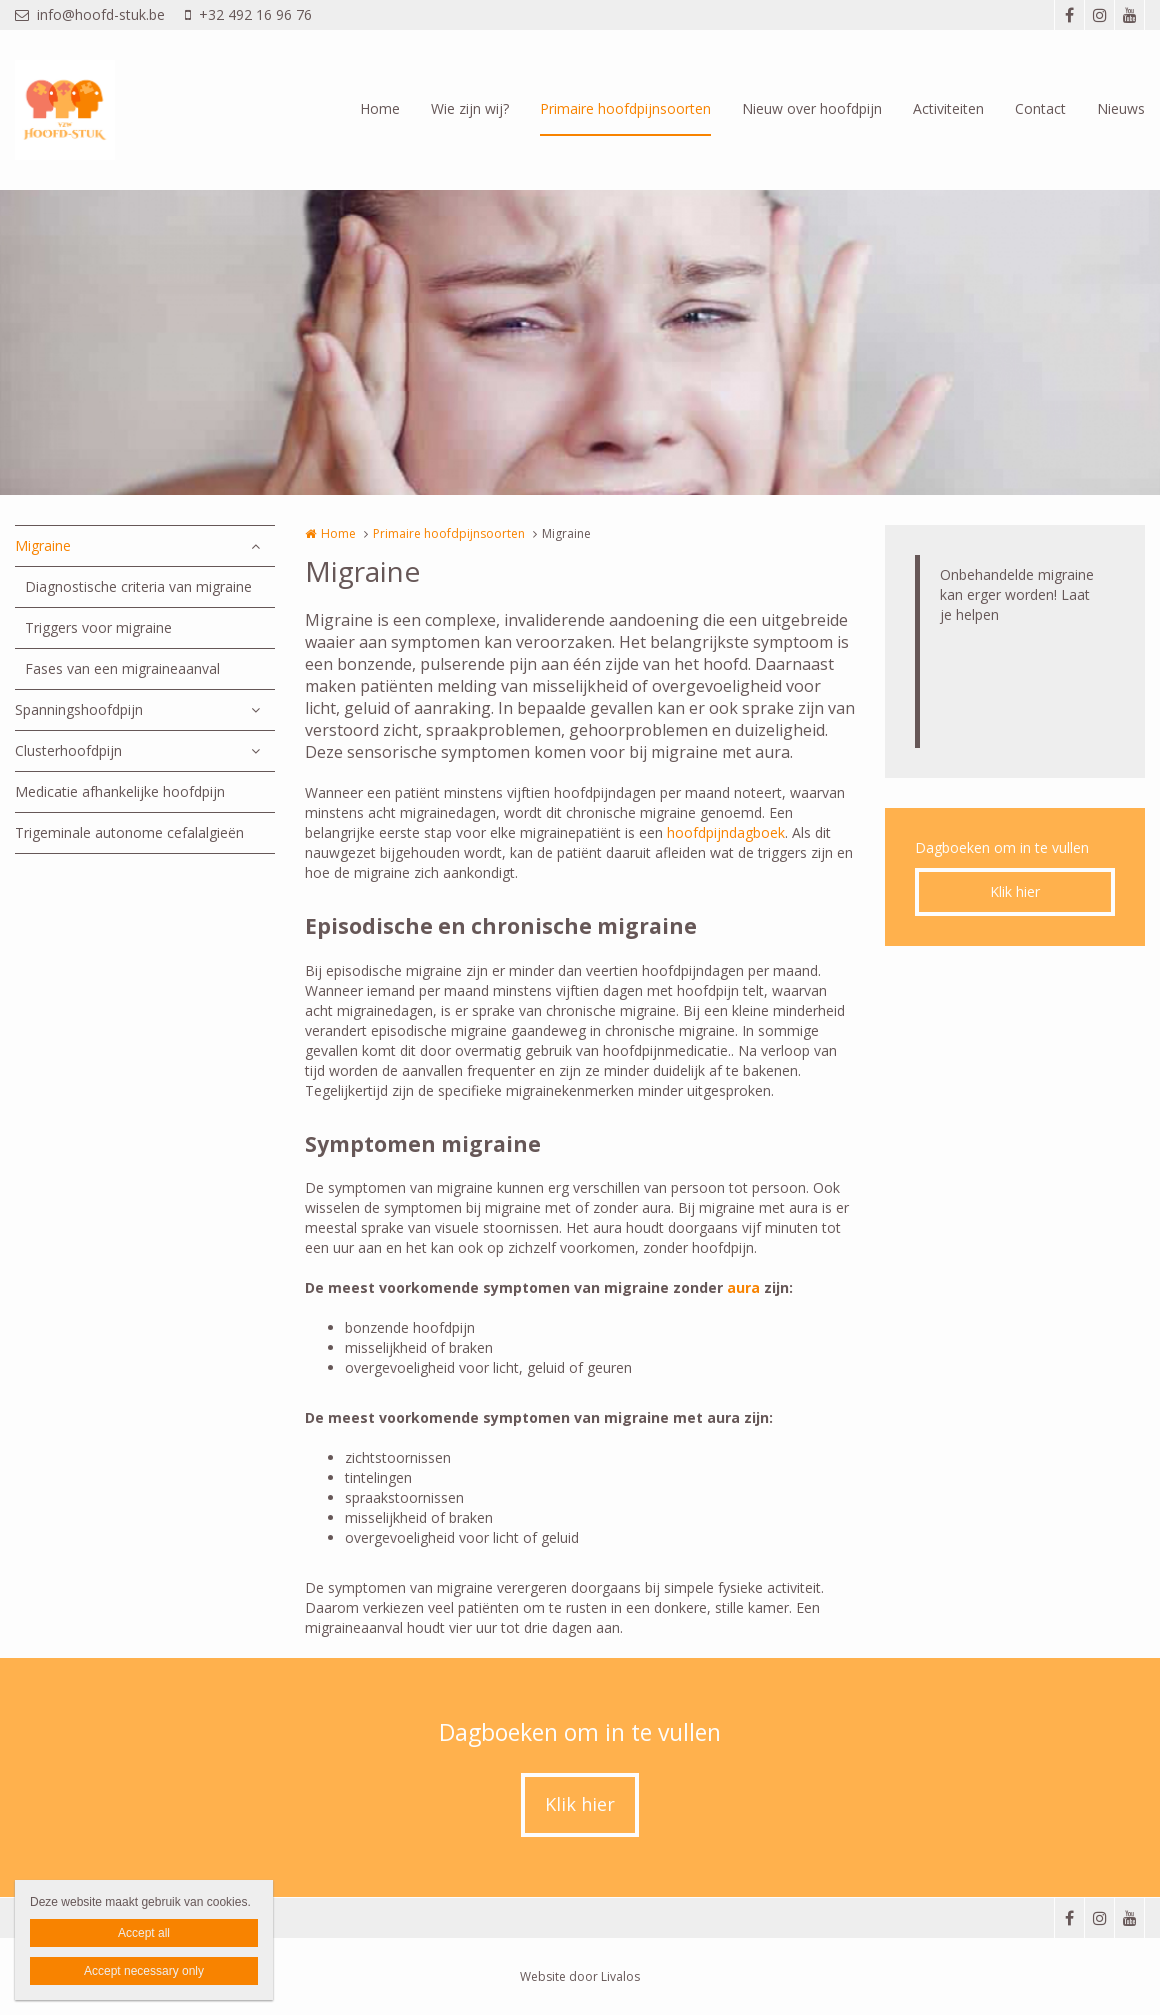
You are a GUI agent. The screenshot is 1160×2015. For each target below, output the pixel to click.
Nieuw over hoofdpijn (812, 108)
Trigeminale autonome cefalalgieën (129, 832)
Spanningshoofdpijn (79, 709)
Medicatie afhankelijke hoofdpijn (120, 791)
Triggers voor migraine (98, 627)
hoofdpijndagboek (726, 832)
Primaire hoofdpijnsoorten (625, 108)
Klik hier (1015, 891)
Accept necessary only (144, 1971)
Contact (1040, 108)
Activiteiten (948, 108)
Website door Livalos (580, 1976)
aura (745, 1287)
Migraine (43, 545)
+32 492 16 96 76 (248, 14)
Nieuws (1121, 108)
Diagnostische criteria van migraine (138, 586)
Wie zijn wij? (470, 108)
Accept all (144, 1933)
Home (380, 108)
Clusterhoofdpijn (68, 750)
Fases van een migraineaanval (122, 668)
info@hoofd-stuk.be (90, 14)
